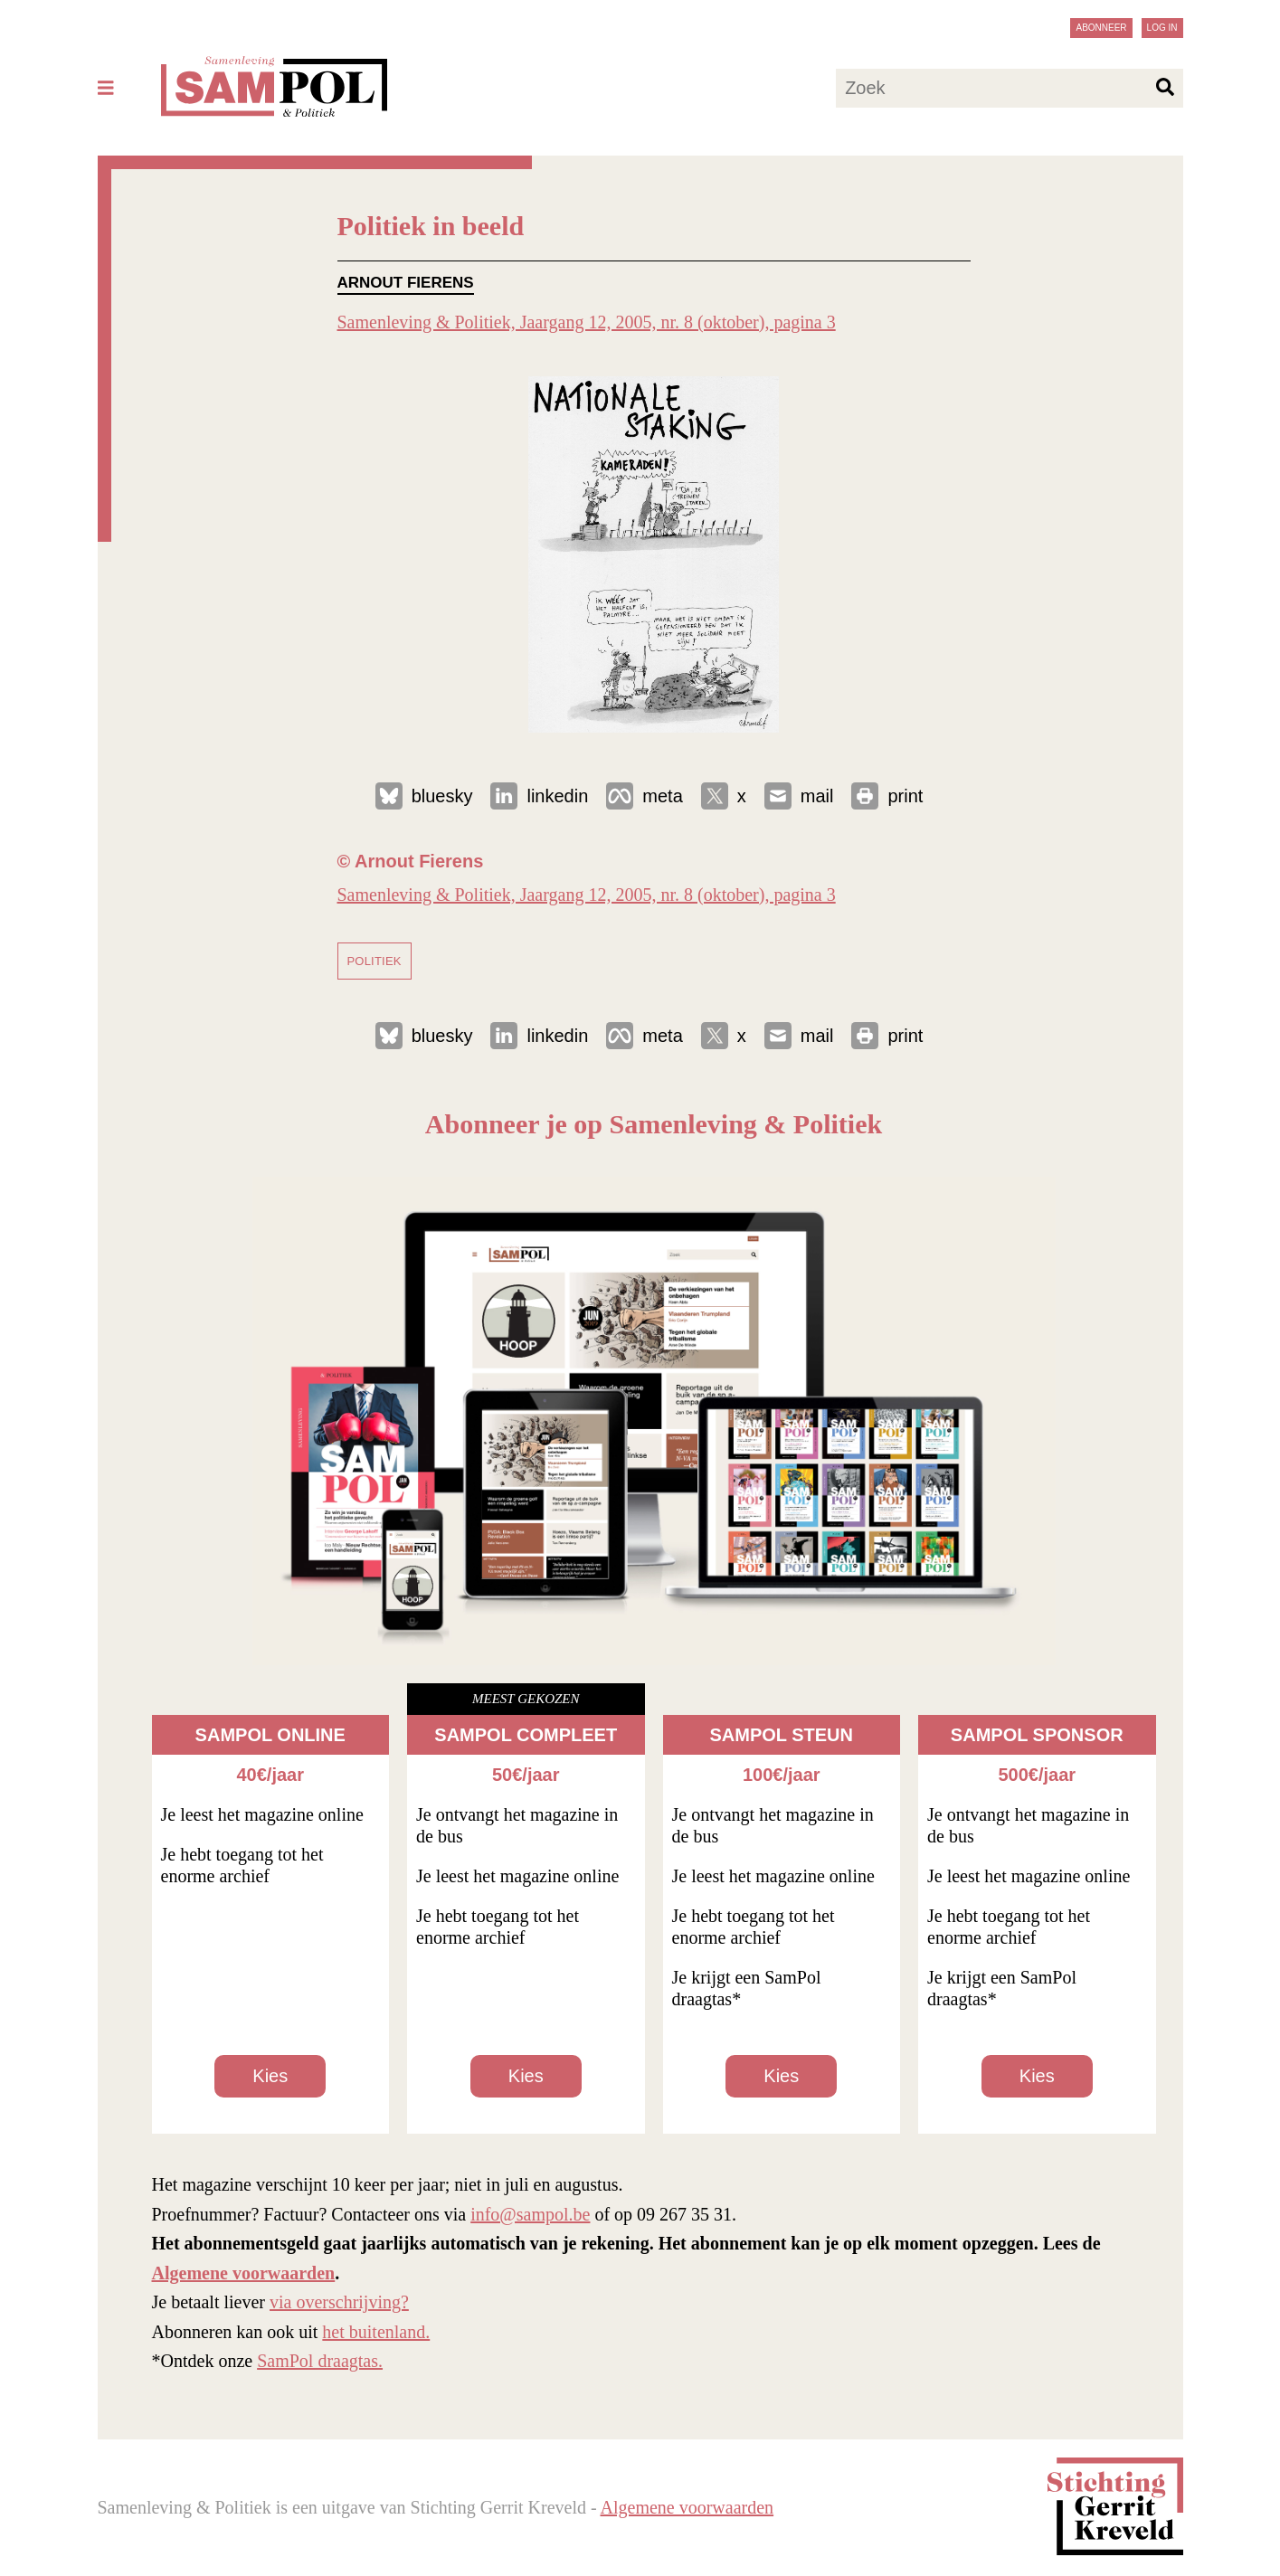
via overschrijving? (339, 2302)
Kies (270, 2076)
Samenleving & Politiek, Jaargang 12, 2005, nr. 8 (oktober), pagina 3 (586, 322)
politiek (374, 961)
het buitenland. (376, 2332)
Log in (1162, 28)
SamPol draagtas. (320, 2361)
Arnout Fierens (405, 282)
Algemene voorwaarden (244, 2273)
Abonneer (1101, 28)
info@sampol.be (530, 2214)
